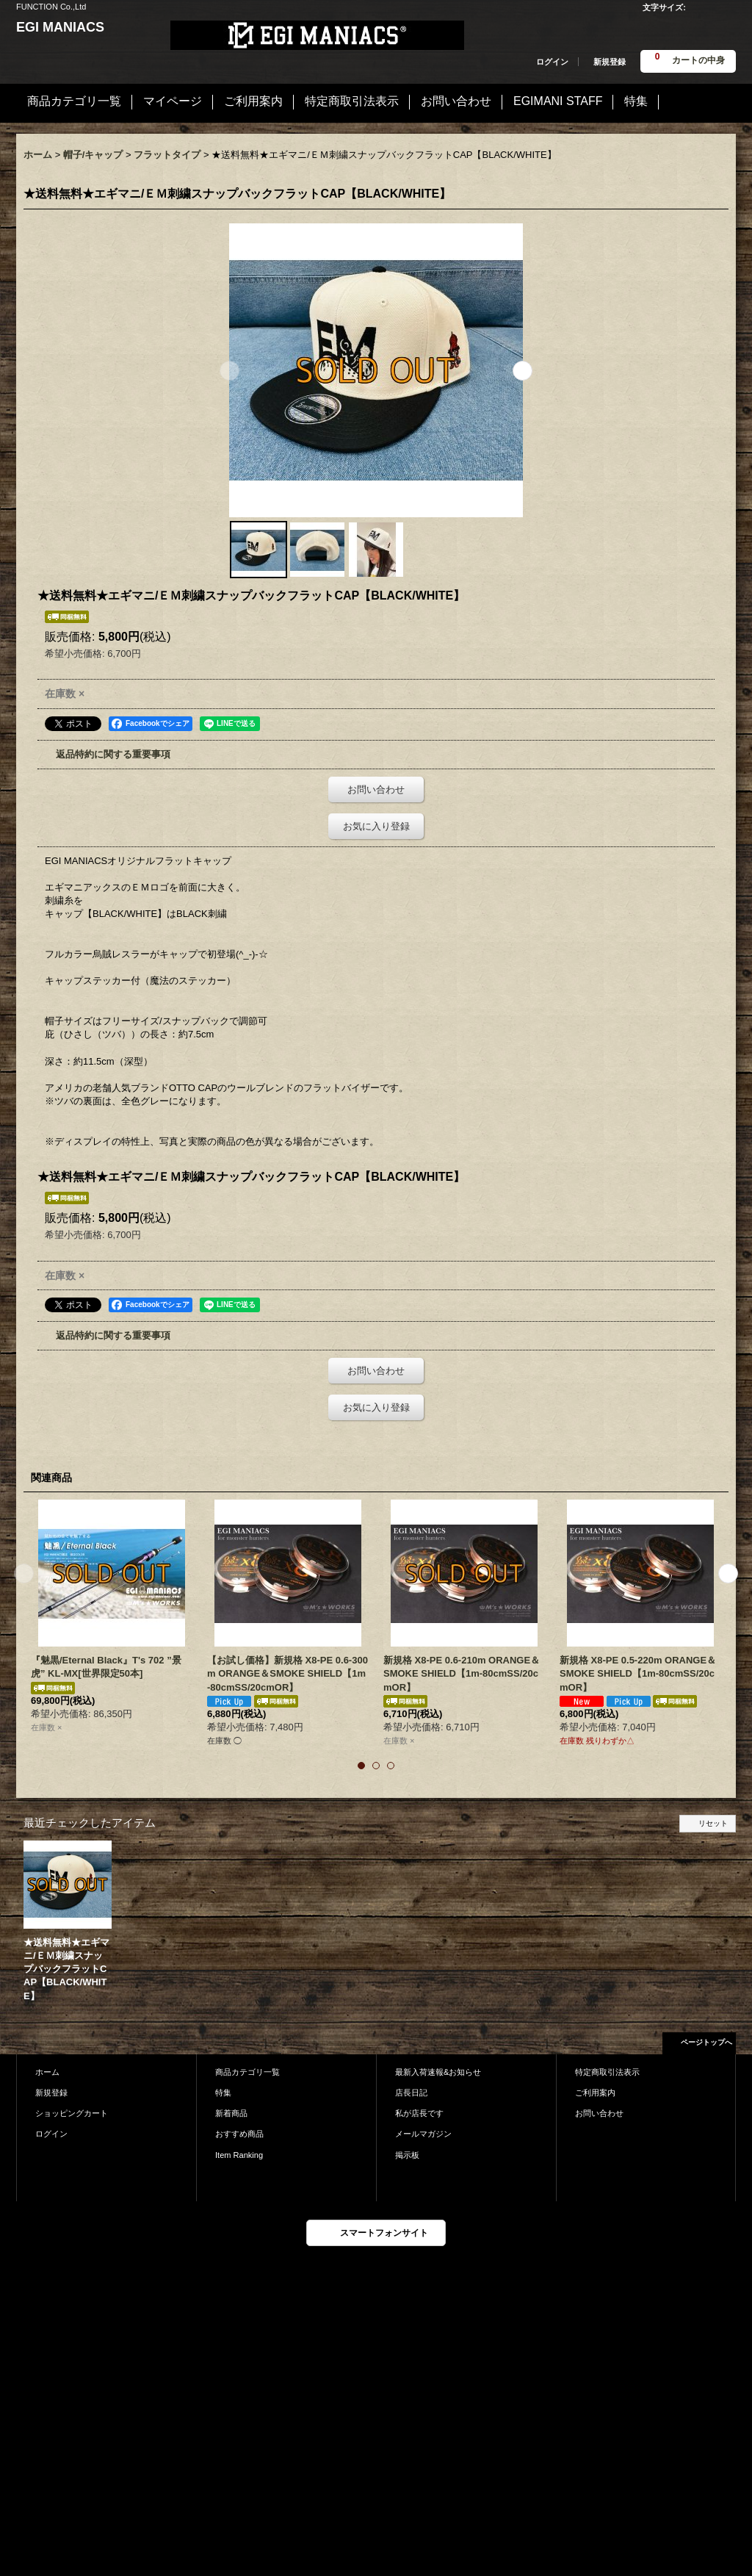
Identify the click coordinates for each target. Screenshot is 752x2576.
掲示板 (407, 2155)
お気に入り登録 (376, 826)
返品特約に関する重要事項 (113, 754)
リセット (713, 1823)
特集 (223, 2092)
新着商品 (231, 2113)
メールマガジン (423, 2133)
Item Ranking (239, 2155)
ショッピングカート (71, 2113)
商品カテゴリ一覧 (247, 2072)
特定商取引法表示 (607, 2072)
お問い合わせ (376, 789)
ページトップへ (706, 2042)
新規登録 (609, 61)
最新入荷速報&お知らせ (438, 2072)
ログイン (552, 61)
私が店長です (419, 2113)
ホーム (47, 2072)
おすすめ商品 (239, 2133)
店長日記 (411, 2092)
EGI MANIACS (60, 27)
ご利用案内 (595, 2092)
